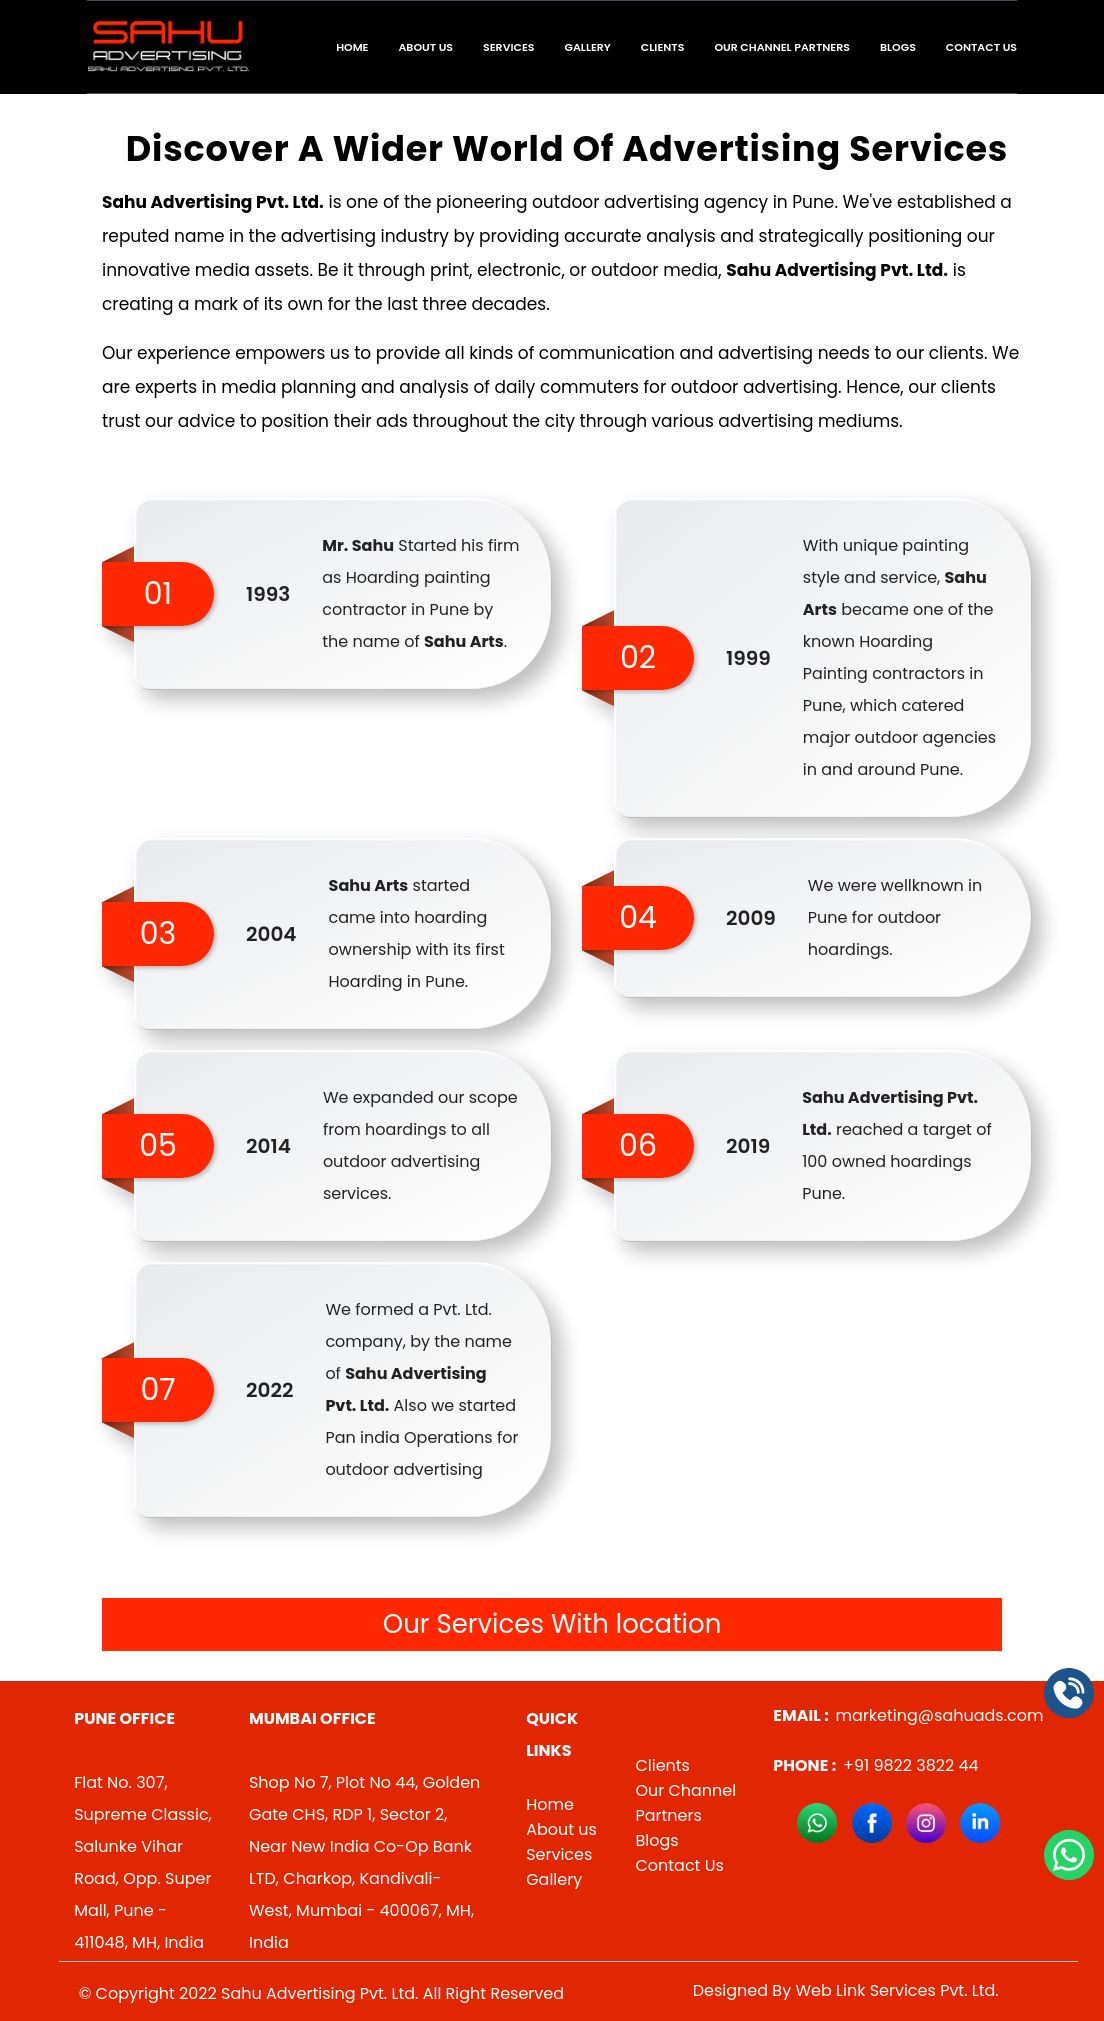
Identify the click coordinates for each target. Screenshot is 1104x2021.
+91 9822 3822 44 (875, 1765)
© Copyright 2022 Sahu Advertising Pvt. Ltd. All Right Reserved (321, 1993)
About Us (425, 47)
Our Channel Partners (782, 47)
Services (508, 47)
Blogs (898, 47)
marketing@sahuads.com (908, 1715)
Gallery (588, 47)
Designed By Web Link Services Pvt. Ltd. (846, 1990)
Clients (663, 47)
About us (561, 1829)
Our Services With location (552, 1624)
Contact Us (981, 47)
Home (352, 47)
